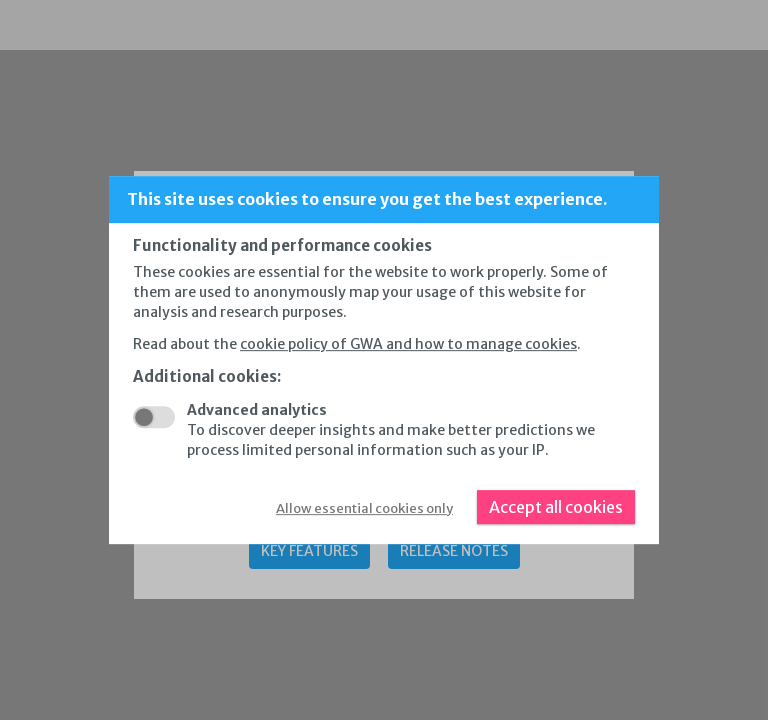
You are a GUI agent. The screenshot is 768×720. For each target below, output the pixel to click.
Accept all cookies (556, 507)
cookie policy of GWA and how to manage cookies (408, 344)
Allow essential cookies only (364, 508)
